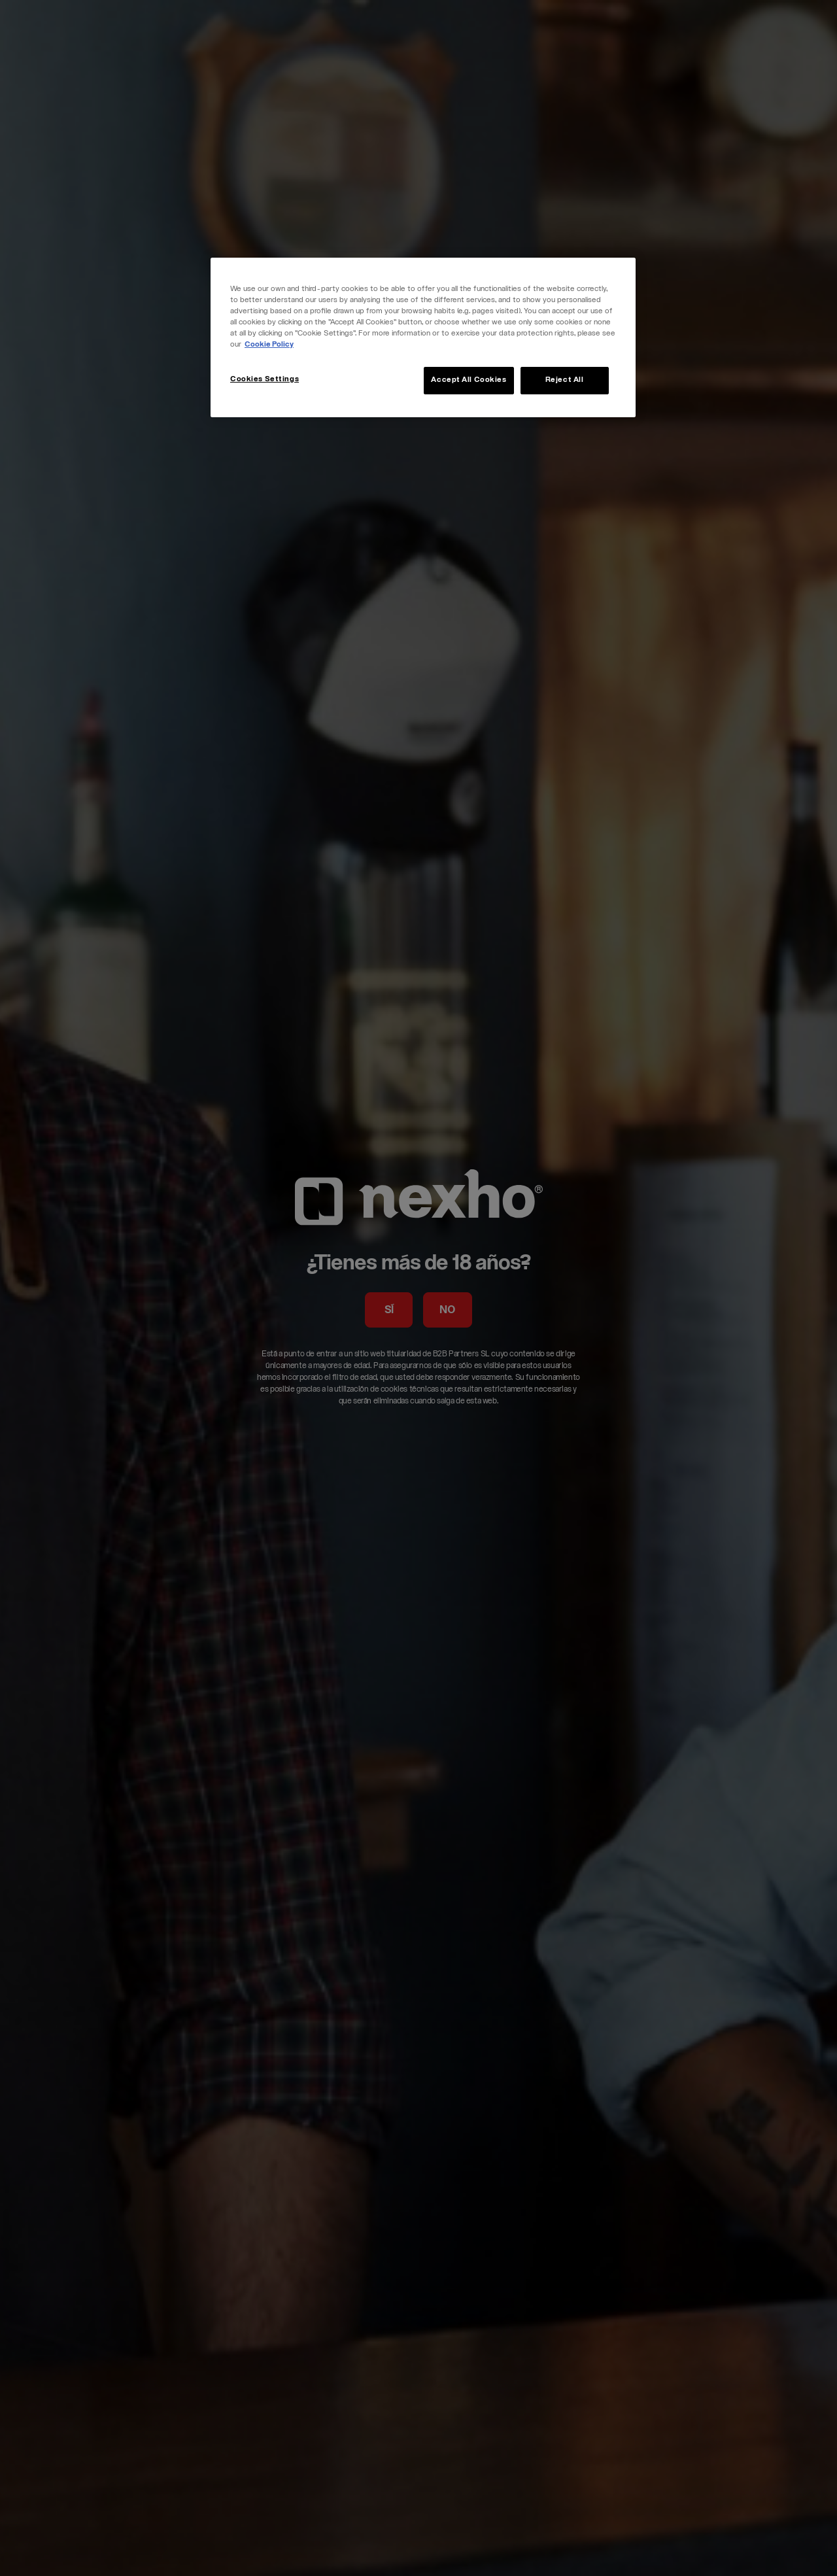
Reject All (564, 380)
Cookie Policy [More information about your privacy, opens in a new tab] (269, 345)
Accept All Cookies (468, 380)
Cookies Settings (264, 379)
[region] (423, 337)
